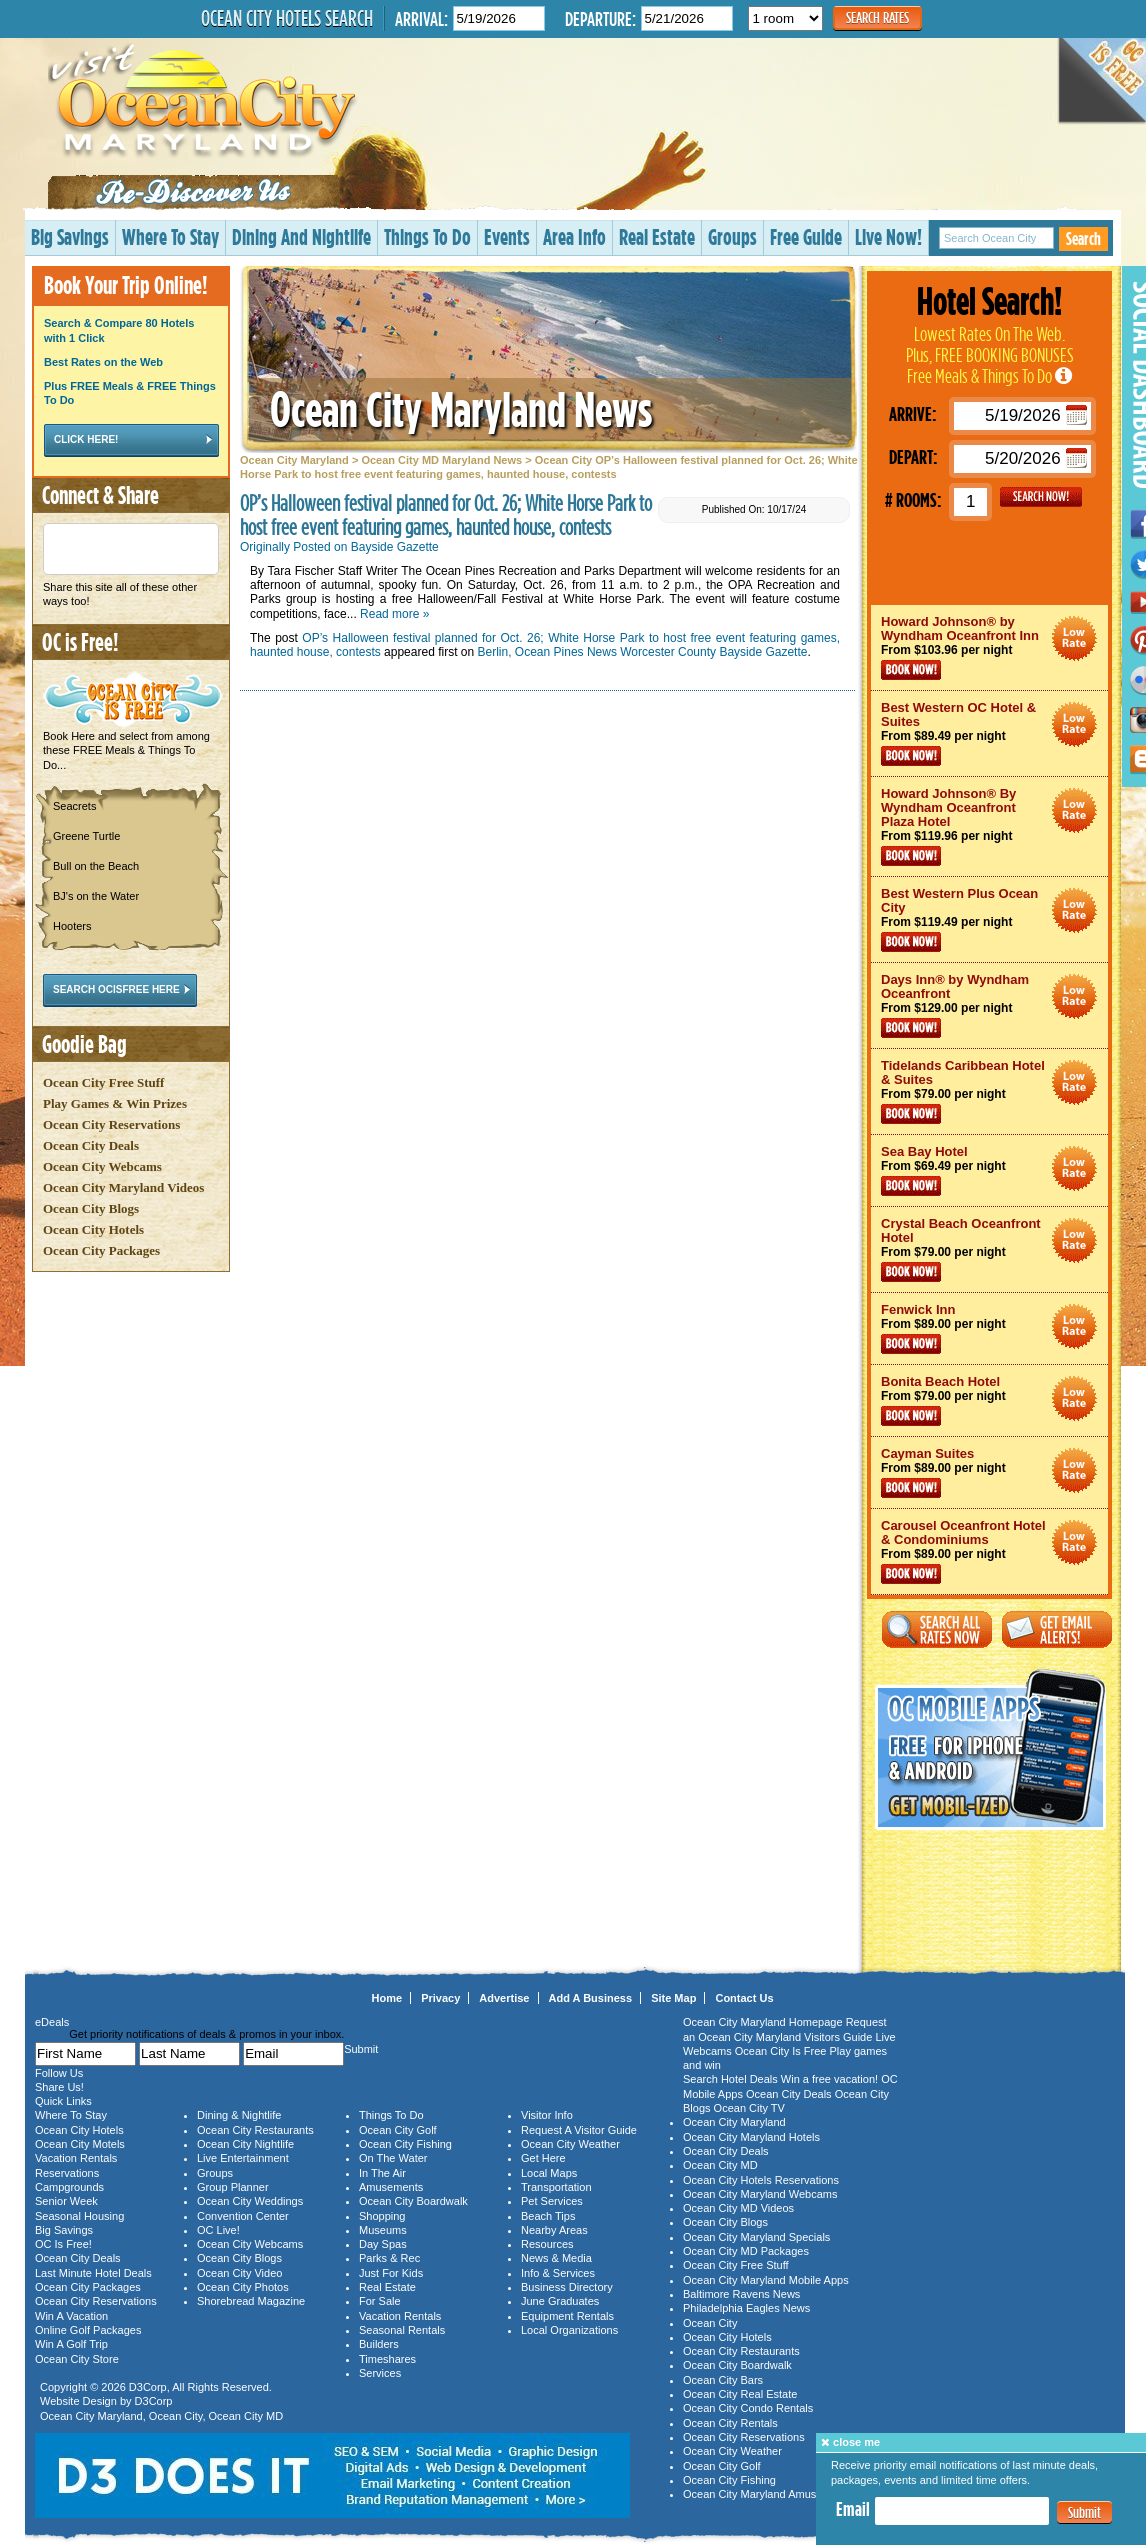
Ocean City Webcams (102, 1166)
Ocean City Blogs (91, 1208)
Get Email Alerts (1057, 1629)
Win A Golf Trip (71, 2344)
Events (507, 236)
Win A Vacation (71, 2316)
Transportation (556, 2187)
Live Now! (888, 236)
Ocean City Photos (243, 2287)
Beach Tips (548, 2216)
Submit (1084, 2512)
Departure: (600, 18)
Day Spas (383, 2244)
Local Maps (549, 2173)
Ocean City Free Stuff (103, 1082)
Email (853, 2509)
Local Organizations (569, 2330)
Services (380, 2373)
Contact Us (744, 1998)
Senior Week (66, 2201)
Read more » (394, 614)
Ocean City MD (246, 2416)
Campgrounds (69, 2187)
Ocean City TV (749, 2108)
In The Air (382, 2173)
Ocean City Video (239, 2273)
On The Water (393, 2158)
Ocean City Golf (398, 2130)
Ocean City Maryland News (461, 408)
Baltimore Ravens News (741, 2294)
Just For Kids (391, 2273)
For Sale (380, 2301)
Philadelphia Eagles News (746, 2308)
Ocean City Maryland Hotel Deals (1074, 638)
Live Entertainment (243, 2158)
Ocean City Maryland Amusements (767, 2494)
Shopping (382, 2216)
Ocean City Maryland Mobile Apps (766, 2280)
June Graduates (560, 2301)
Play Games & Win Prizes (115, 1103)
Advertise (504, 1998)
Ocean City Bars (723, 2380)
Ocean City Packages (101, 1250)
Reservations (67, 2173)
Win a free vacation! (829, 2079)
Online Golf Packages (88, 2330)
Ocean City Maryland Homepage (763, 2022)
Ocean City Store (77, 2359)
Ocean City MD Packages (746, 2251)
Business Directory (567, 2287)
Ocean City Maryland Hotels (751, 2137)
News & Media (556, 2258)
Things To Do (427, 236)
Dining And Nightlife (301, 236)
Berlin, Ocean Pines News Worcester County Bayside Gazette (643, 652)
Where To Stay (170, 236)
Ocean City (176, 2416)
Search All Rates (937, 1629)
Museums (383, 2230)
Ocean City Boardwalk (413, 2201)
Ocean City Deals (91, 1145)
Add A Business (591, 1998)
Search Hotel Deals (730, 2079)
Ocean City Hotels (93, 1229)
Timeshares (387, 2359)
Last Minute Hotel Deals (93, 2273)
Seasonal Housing (79, 2216)
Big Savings (70, 236)
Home (387, 1998)
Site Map (673, 1998)
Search (1083, 238)
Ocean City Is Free (781, 2051)
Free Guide (806, 236)
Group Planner (233, 2187)
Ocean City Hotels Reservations (761, 2180)
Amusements (391, 2187)
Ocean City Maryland (294, 460)
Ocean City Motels (80, 2144)
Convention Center (243, 2216)
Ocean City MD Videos (738, 2208)
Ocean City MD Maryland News (441, 460)
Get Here (543, 2158)
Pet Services (552, 2201)
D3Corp (148, 2387)
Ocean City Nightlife (245, 2144)
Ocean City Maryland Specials (756, 2237)
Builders (379, 2344)
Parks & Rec (389, 2258)
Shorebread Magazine (251, 2301)
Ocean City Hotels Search (287, 18)
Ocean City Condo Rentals (748, 2408)
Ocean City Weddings (250, 2201)
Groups (732, 236)
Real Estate (657, 236)
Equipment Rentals (567, 2316)
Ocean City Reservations (111, 1124)
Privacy (440, 1998)
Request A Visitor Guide (579, 2130)
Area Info (574, 236)
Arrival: (421, 18)
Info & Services (558, 2273)
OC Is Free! (63, 2244)
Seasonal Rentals (402, 2330)
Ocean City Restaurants (255, 2130)
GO (1041, 497)
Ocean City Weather (570, 2144)
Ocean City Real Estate (740, 2394)
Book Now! (911, 670)
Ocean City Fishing (405, 2144)
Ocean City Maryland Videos (123, 1187)
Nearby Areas (554, 2230)
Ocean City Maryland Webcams (760, 2194)
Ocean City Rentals (730, 2423)
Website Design (78, 2401)
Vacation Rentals (76, 2158)
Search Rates (877, 17)
